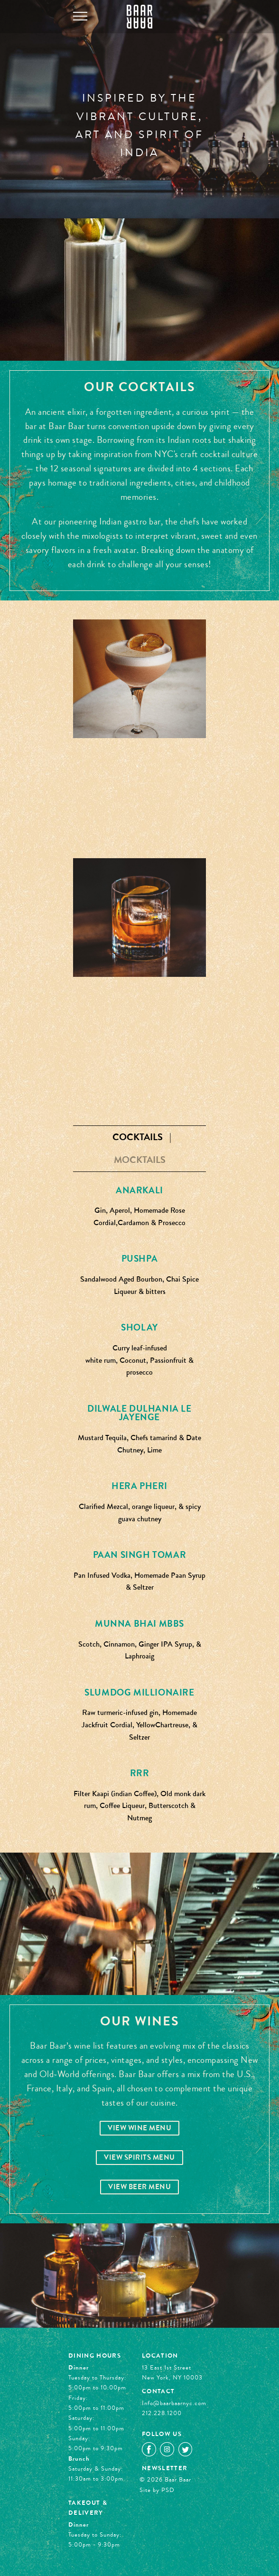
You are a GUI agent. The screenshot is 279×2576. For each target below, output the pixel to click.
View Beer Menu (139, 2187)
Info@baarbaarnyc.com (174, 2402)
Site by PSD (157, 2489)
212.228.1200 (162, 2412)
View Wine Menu (139, 2128)
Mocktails (140, 1160)
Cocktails (137, 1137)
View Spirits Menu (139, 2158)
